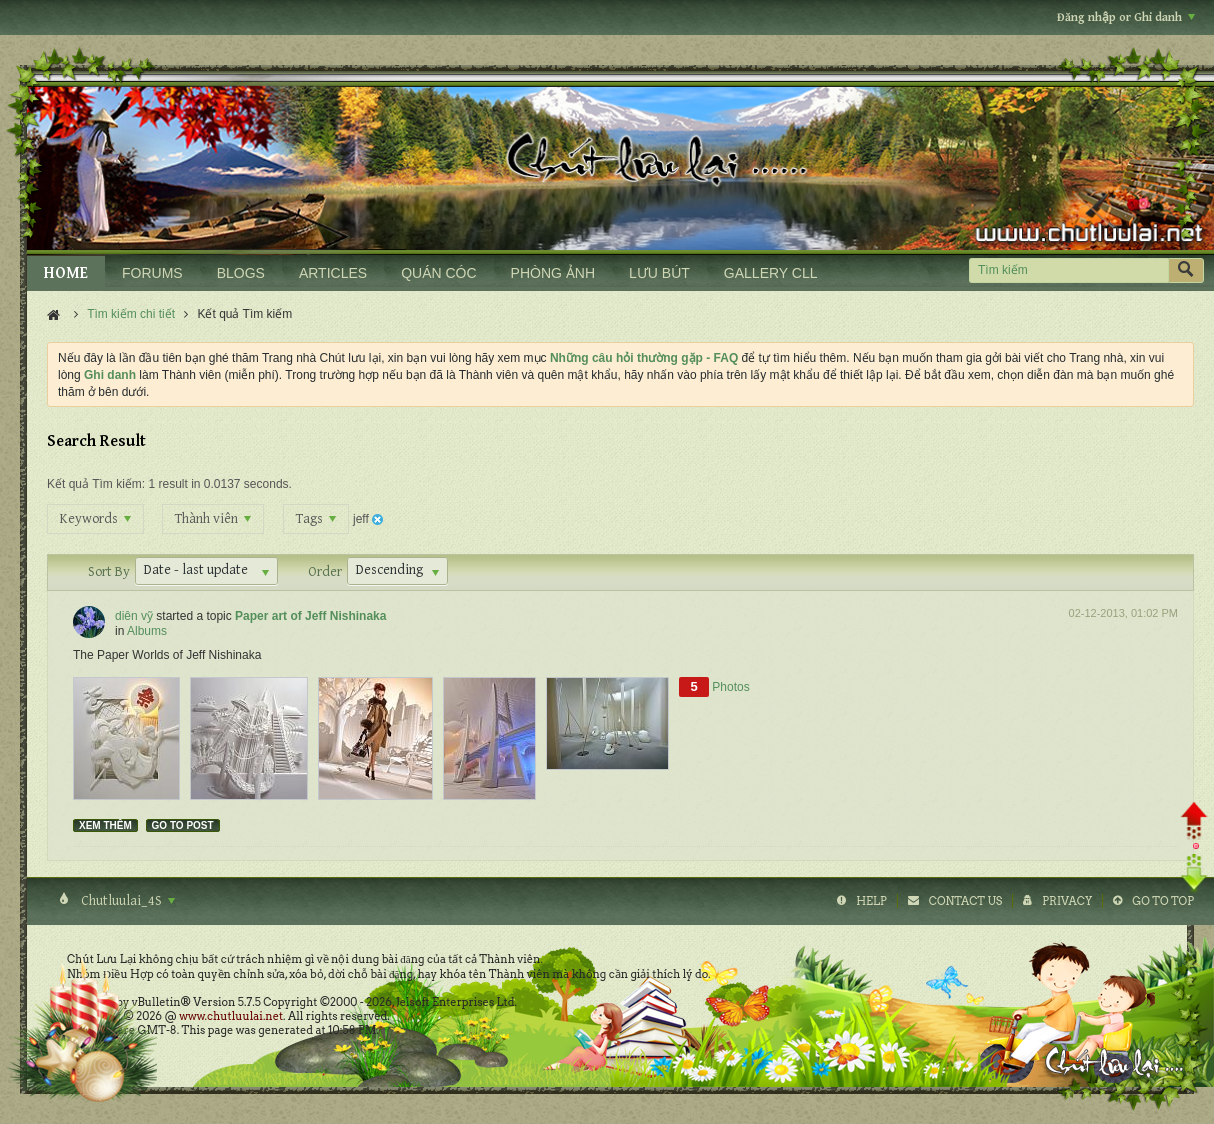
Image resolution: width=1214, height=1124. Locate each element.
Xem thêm (105, 825)
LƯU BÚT (659, 273)
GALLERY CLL (771, 273)
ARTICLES (333, 273)
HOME (66, 273)
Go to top (1163, 901)
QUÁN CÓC (438, 273)
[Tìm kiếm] (1068, 270)
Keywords (95, 519)
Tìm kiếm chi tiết (131, 314)
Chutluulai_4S (126, 901)
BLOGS (241, 273)
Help (871, 901)
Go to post (183, 825)
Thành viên (213, 519)
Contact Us (965, 901)
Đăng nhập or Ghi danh (1126, 17)
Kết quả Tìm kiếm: (96, 484)
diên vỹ (134, 616)
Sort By (109, 572)
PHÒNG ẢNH (553, 273)
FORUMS (152, 273)
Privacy (1067, 901)
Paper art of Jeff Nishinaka (310, 616)
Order (325, 572)
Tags (316, 519)
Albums (147, 631)
